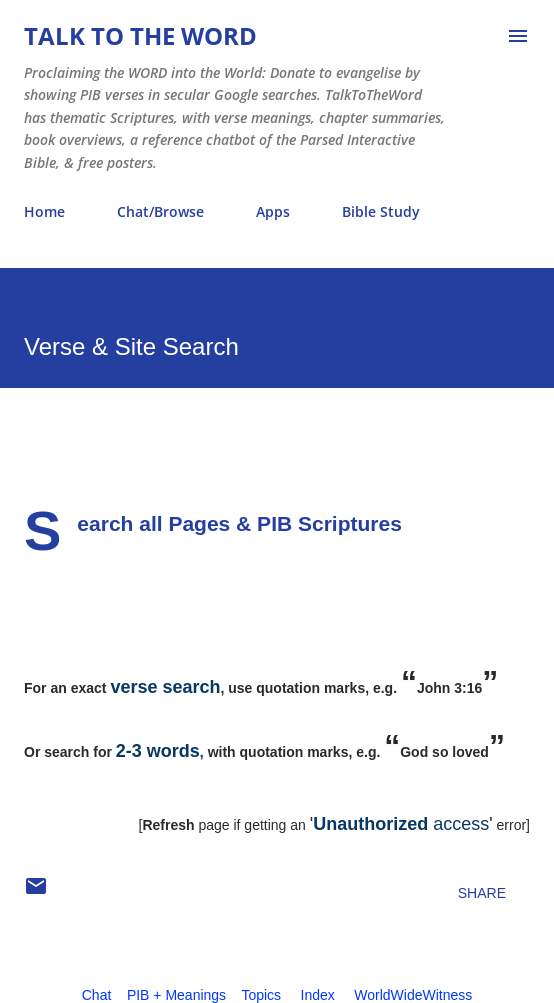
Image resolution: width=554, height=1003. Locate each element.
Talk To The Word (140, 35)
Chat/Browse (160, 211)
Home (44, 211)
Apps (273, 211)
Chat (97, 995)
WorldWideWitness (413, 995)
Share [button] (482, 893)
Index (318, 995)
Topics (261, 995)
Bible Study (381, 211)
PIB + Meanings (176, 995)
